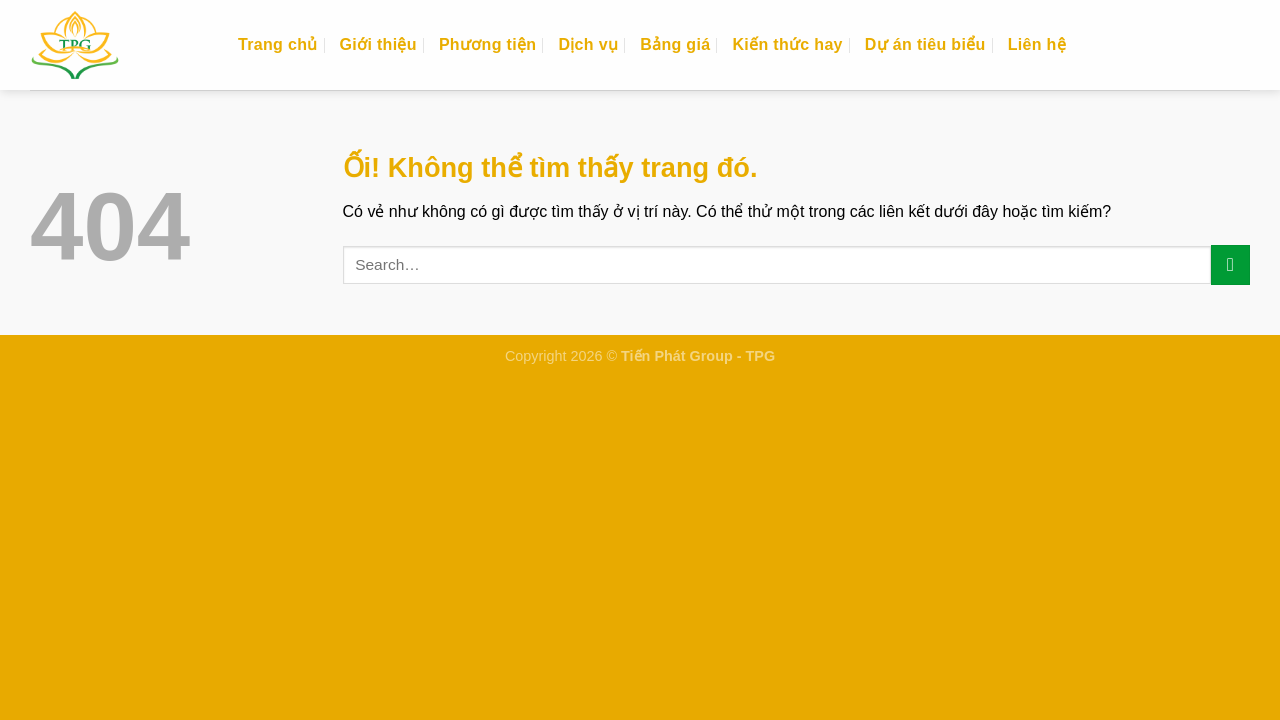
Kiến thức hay (787, 44)
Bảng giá (675, 44)
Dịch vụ (588, 44)
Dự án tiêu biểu (925, 44)
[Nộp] (1230, 264)
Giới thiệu (378, 44)
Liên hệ (1037, 44)
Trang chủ (278, 44)
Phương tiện (488, 44)
